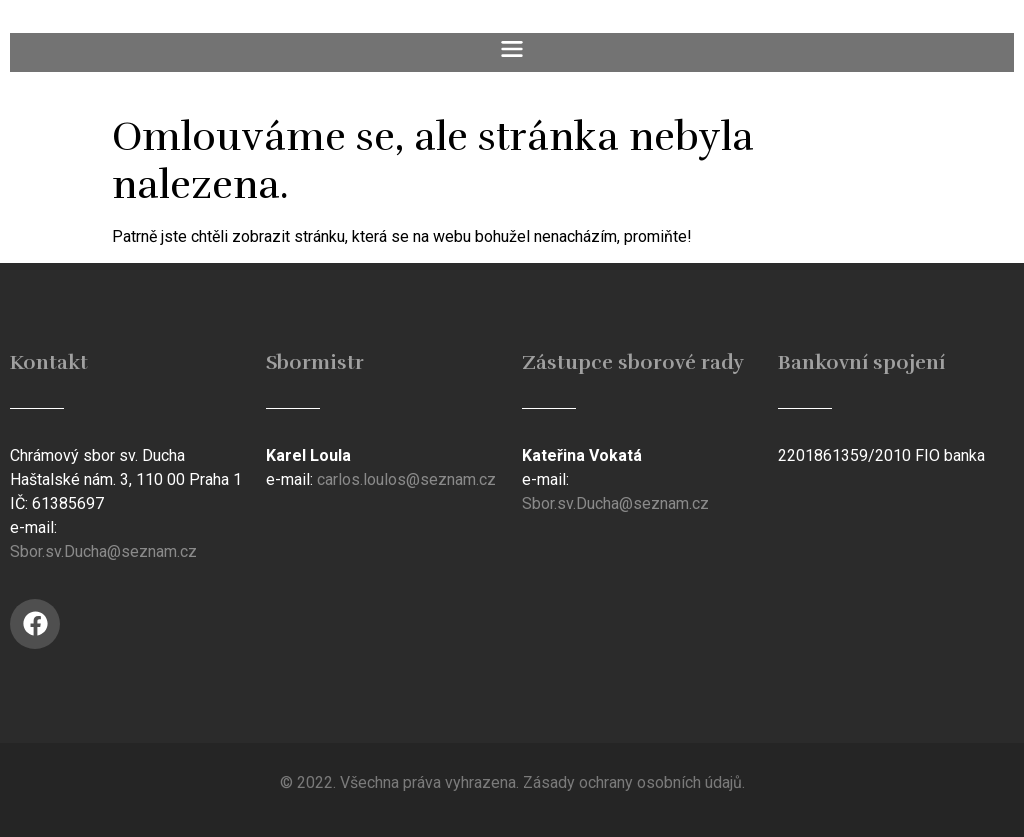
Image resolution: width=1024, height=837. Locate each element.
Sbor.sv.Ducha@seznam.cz (103, 551)
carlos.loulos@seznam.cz (406, 479)
